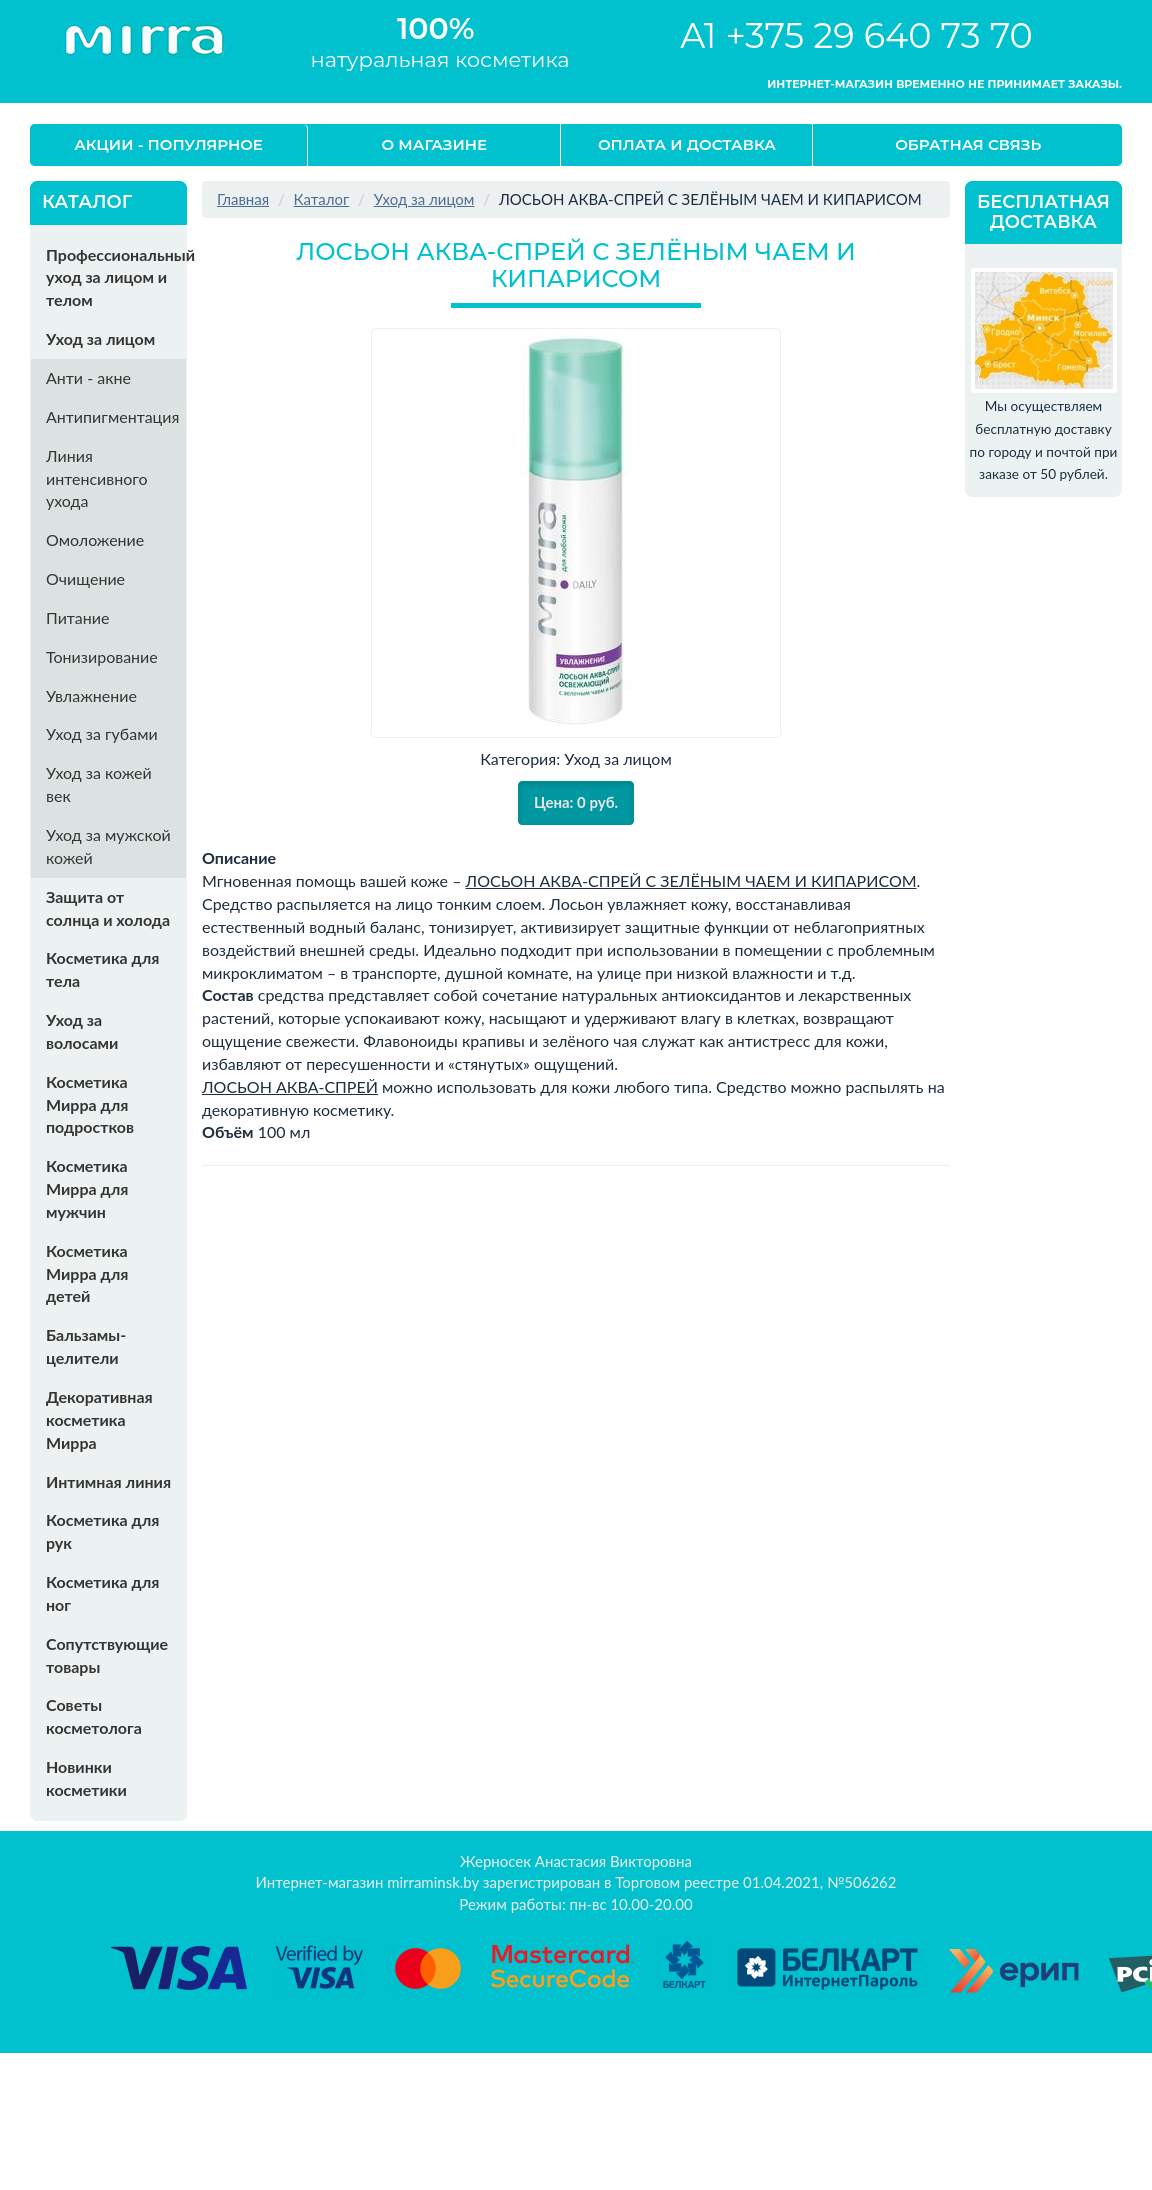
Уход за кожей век (99, 784)
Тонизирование (102, 656)
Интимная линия (108, 1481)
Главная (243, 199)
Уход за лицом (100, 338)
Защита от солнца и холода (108, 908)
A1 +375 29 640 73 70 (856, 35)
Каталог (322, 199)
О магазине (434, 144)
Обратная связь (968, 144)
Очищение (85, 578)
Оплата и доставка (687, 144)
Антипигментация (112, 416)
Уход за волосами (82, 1031)
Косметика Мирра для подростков (90, 1104)
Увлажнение (91, 695)
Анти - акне (88, 377)
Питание (77, 617)
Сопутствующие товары (107, 1655)
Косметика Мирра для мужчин (87, 1188)
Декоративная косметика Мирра (99, 1419)
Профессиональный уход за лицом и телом (116, 277)
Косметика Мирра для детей (87, 1273)
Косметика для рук (102, 1531)
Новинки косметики (86, 1778)
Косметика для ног (102, 1593)
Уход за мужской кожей (108, 846)
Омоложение (95, 539)
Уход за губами (102, 733)
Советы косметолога (94, 1716)
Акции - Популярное (168, 144)
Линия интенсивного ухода (97, 478)
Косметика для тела (102, 969)
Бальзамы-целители (86, 1346)
